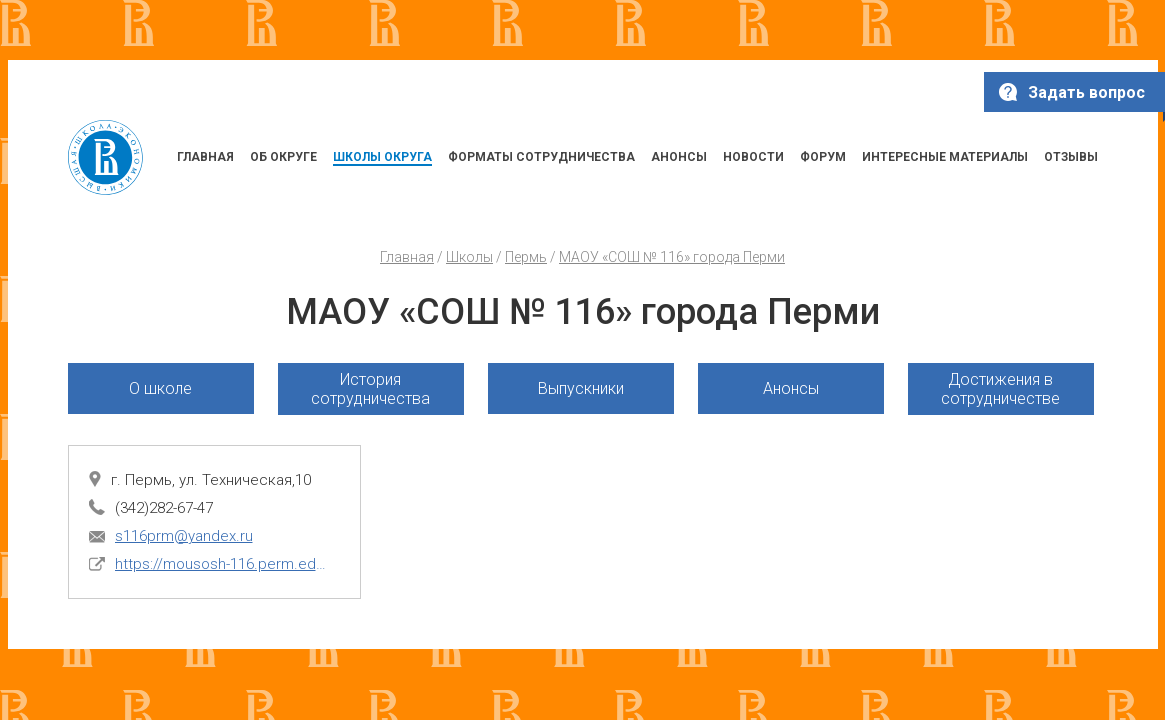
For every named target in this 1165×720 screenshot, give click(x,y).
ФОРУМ (823, 157)
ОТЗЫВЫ (1071, 157)
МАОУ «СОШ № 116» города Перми (672, 257)
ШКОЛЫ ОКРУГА (382, 157)
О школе (160, 388)
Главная (407, 257)
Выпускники (581, 388)
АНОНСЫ (679, 157)
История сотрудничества (370, 389)
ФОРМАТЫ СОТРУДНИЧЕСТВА (541, 157)
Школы (469, 257)
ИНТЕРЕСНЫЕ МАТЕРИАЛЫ (945, 157)
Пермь (526, 257)
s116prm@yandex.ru (184, 536)
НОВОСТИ (753, 157)
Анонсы (791, 388)
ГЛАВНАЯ (205, 157)
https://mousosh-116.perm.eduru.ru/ (223, 564)
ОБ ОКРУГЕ (283, 157)
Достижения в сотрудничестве (1000, 389)
